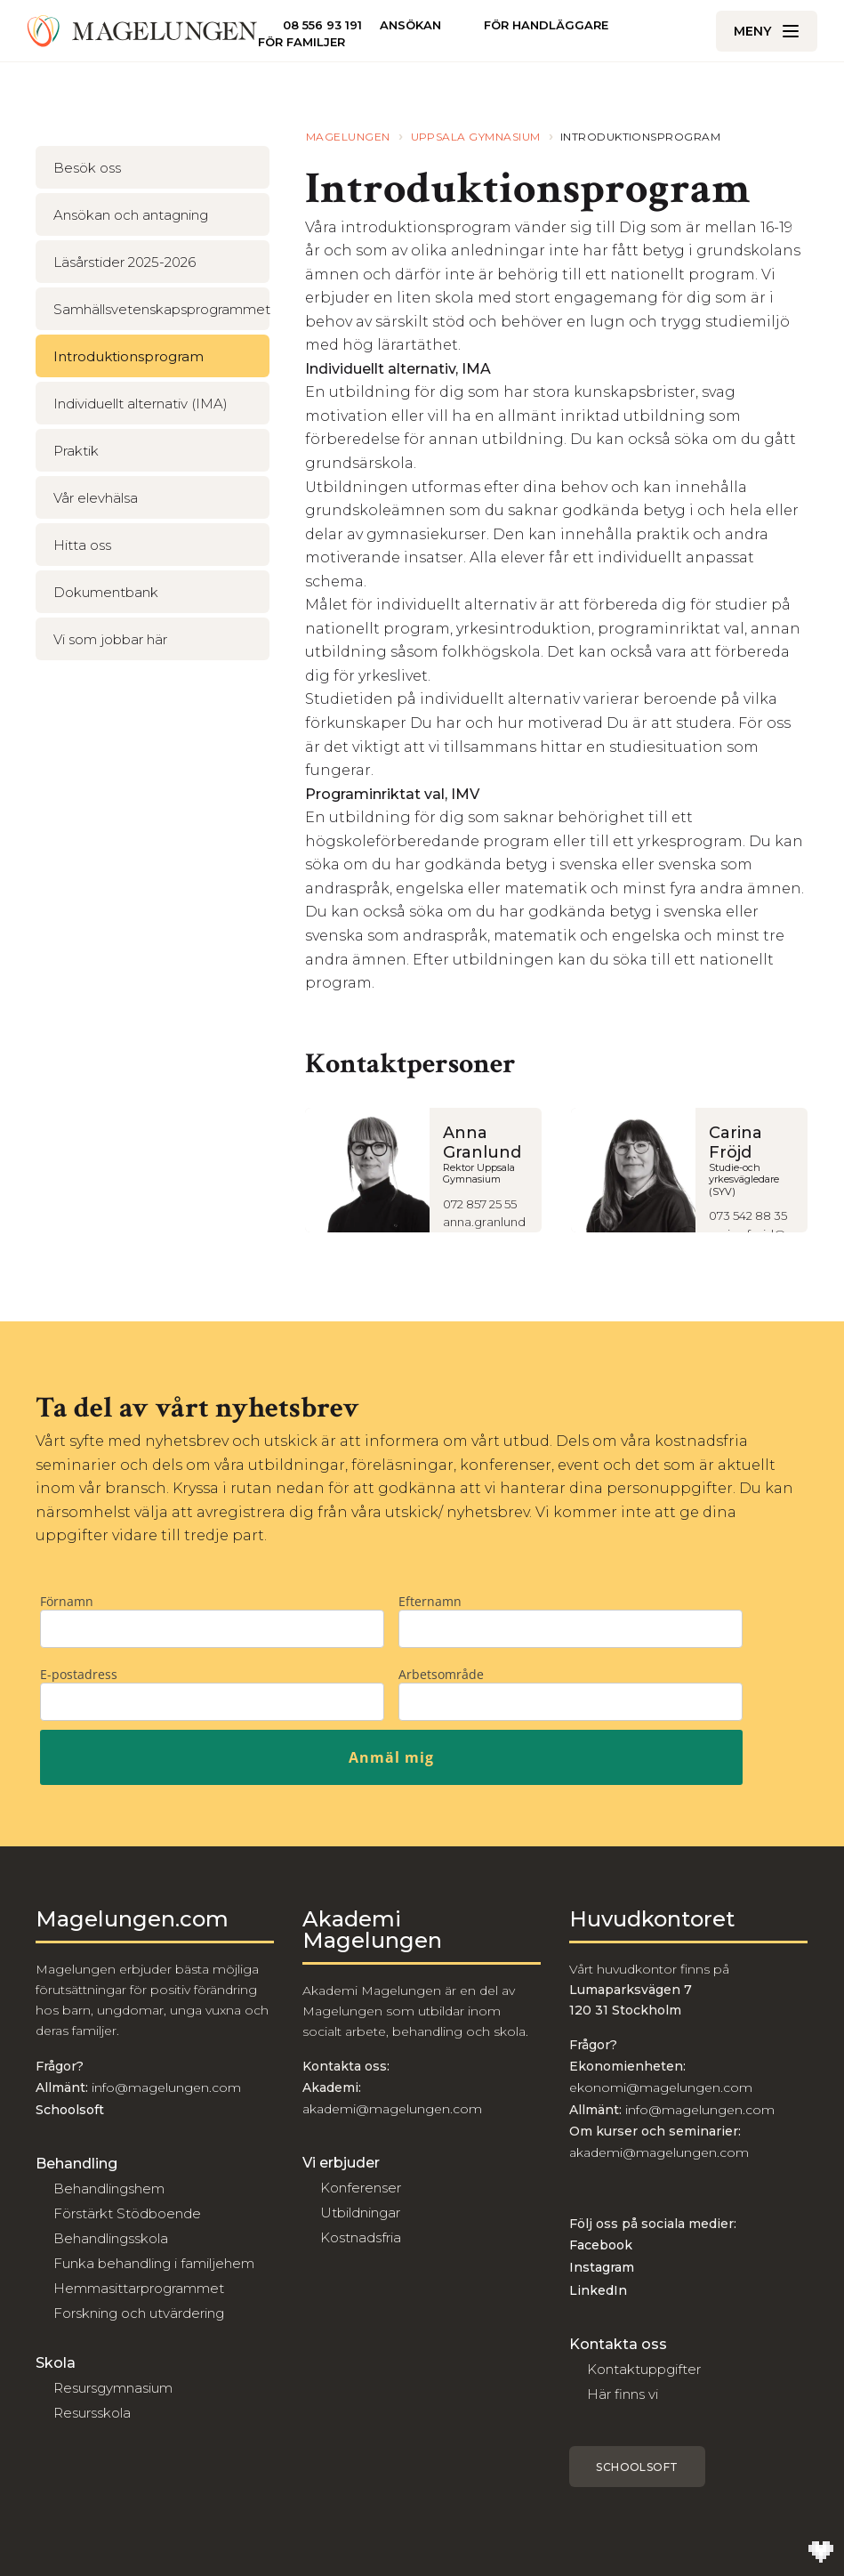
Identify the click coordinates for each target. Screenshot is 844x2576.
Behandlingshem (109, 2188)
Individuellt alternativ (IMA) (140, 403)
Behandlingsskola (110, 2238)
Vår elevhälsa (95, 497)
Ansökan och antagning (130, 214)
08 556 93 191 (322, 25)
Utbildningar (360, 2212)
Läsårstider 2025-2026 (124, 262)
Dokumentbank (105, 592)
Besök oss (87, 167)
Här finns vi (622, 2394)
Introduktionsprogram (128, 356)
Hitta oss (82, 545)
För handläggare (546, 25)
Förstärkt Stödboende (127, 2213)
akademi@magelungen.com (392, 2109)
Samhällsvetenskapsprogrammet (161, 309)
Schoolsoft (637, 2467)
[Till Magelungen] (142, 31)
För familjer (301, 42)
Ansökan (410, 25)
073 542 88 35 (748, 1215)
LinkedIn (598, 2290)
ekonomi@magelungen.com (660, 2087)
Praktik (76, 450)
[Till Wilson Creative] (821, 2553)
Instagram (601, 2267)
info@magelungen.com (164, 2087)
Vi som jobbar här (110, 639)
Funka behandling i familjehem (153, 2263)
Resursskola (92, 2412)
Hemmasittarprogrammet (138, 2288)
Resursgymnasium (113, 2387)
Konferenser (360, 2187)
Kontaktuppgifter (644, 2369)
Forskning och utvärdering (138, 2313)
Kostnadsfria (360, 2237)
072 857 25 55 (480, 1204)
